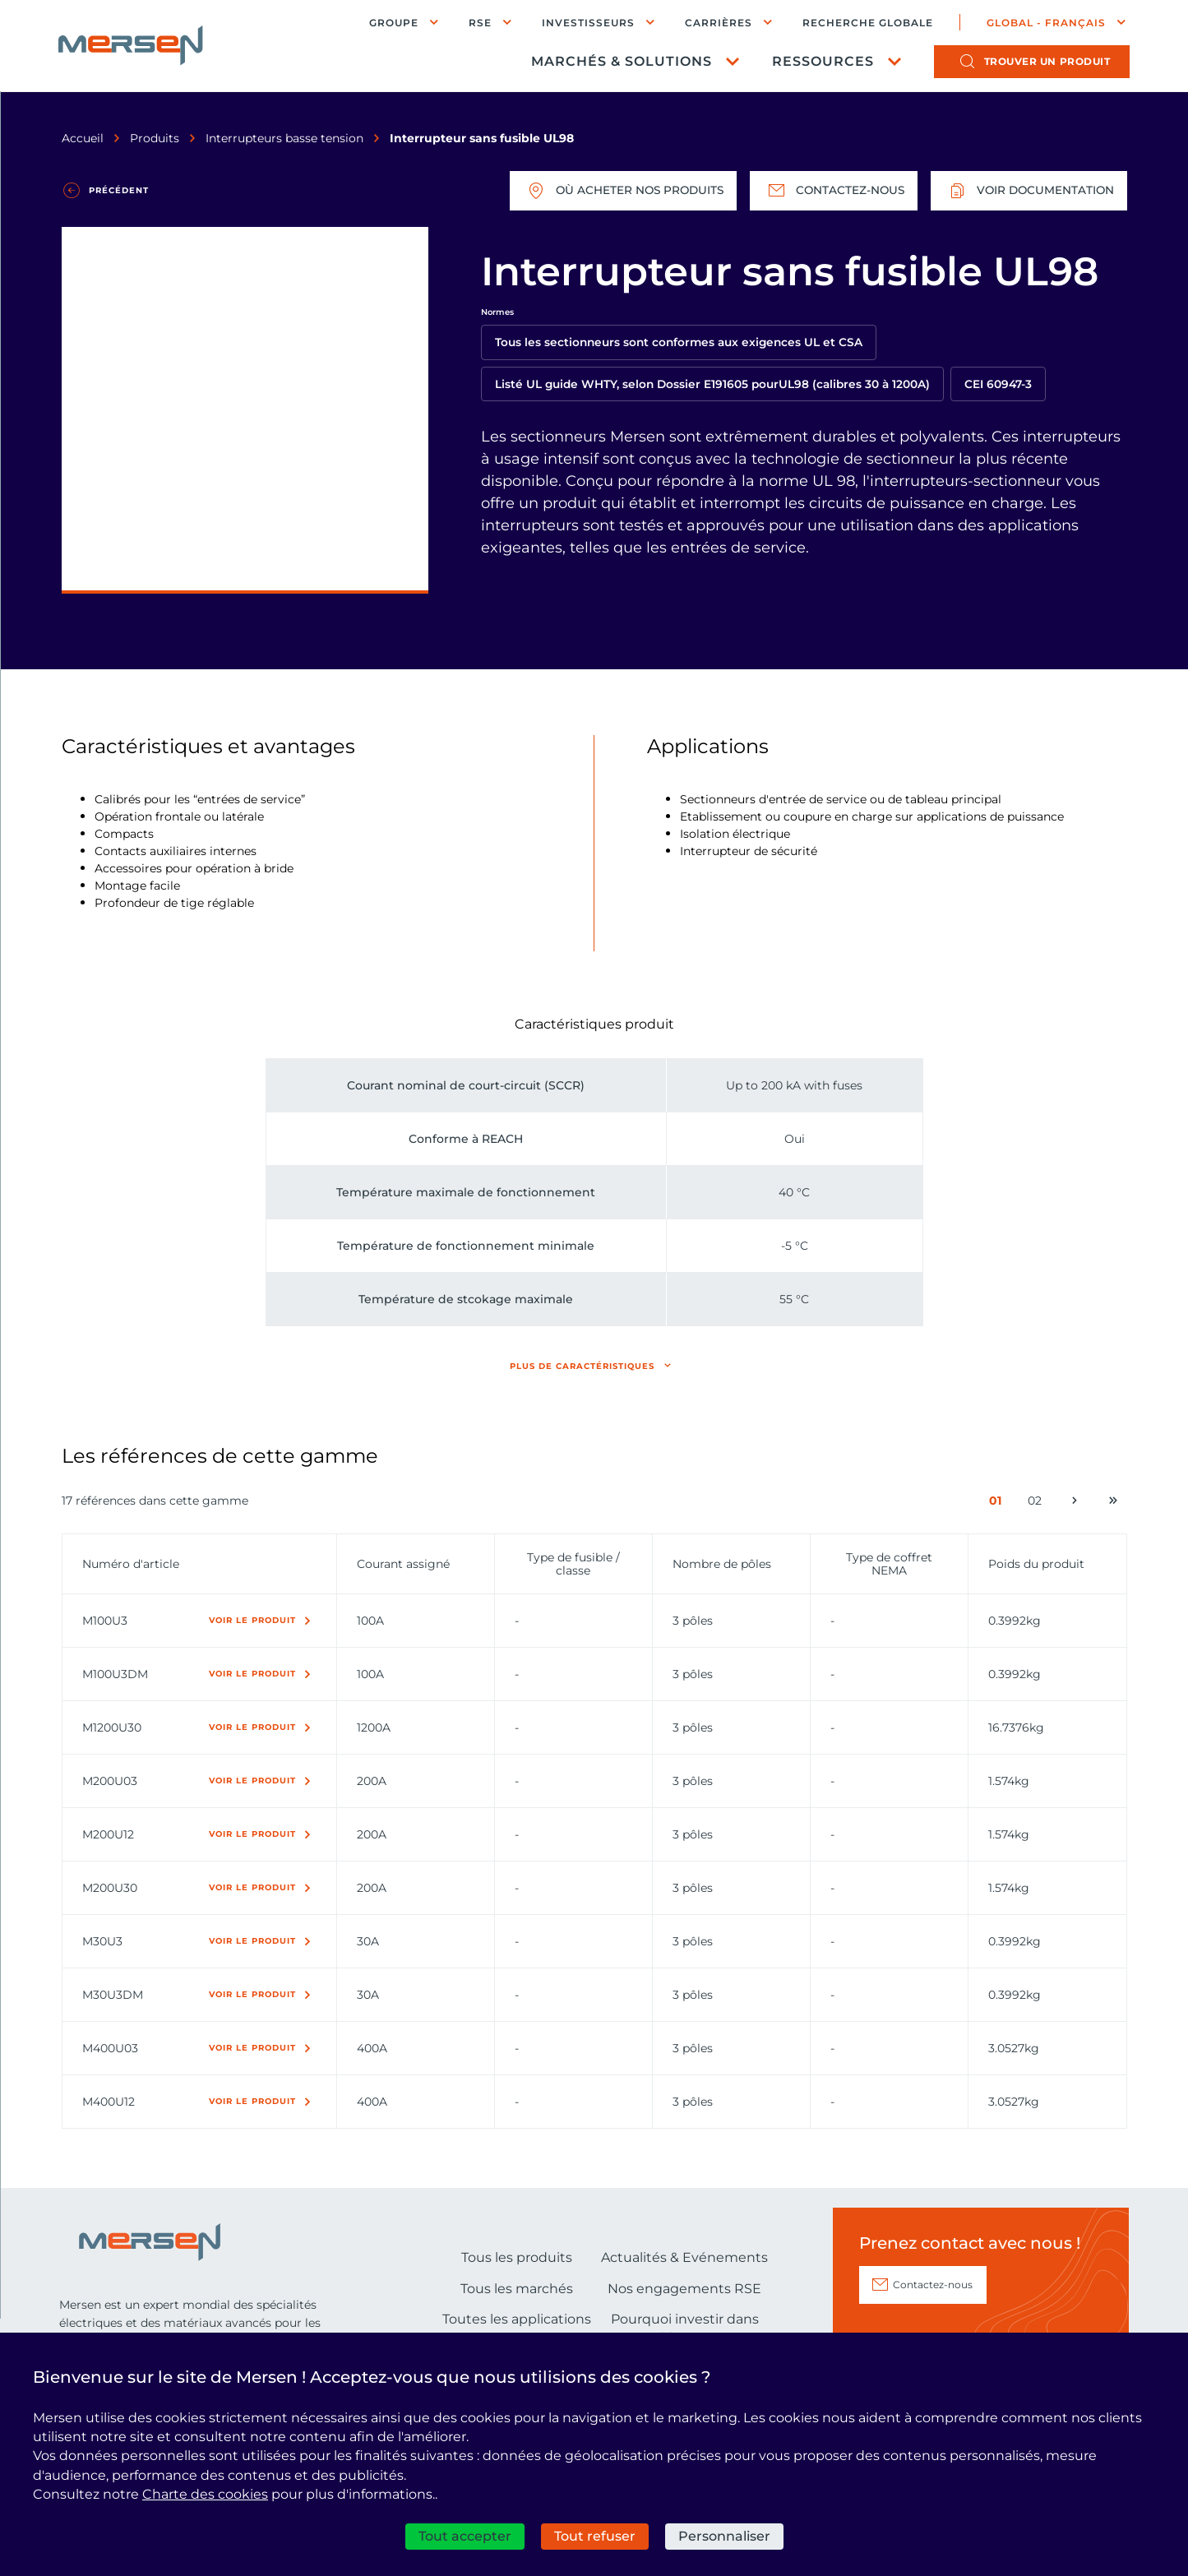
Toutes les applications (516, 2319)
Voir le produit (252, 1620)
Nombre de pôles (722, 1563)
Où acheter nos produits (615, 191)
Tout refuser (595, 2536)
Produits (154, 138)
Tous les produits (516, 2257)
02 (1038, 1504)
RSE (479, 22)
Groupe (393, 22)
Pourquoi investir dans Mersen (685, 2328)
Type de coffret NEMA (889, 1564)
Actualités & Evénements (684, 2257)
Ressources (822, 62)
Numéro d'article (130, 1563)
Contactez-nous (829, 191)
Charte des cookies (205, 2494)
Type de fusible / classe (573, 1564)
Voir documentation (1027, 191)
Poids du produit (1036, 1563)
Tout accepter (464, 2536)
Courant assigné (403, 1563)
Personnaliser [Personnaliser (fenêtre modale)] (724, 2536)
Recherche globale (867, 23)
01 (999, 1504)
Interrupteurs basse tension (284, 138)
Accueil (83, 138)
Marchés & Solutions (620, 62)
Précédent (119, 190)
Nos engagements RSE (684, 2288)
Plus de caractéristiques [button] (582, 1366)
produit (1046, 62)
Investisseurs (587, 22)
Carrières (717, 22)
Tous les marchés (516, 2288)
